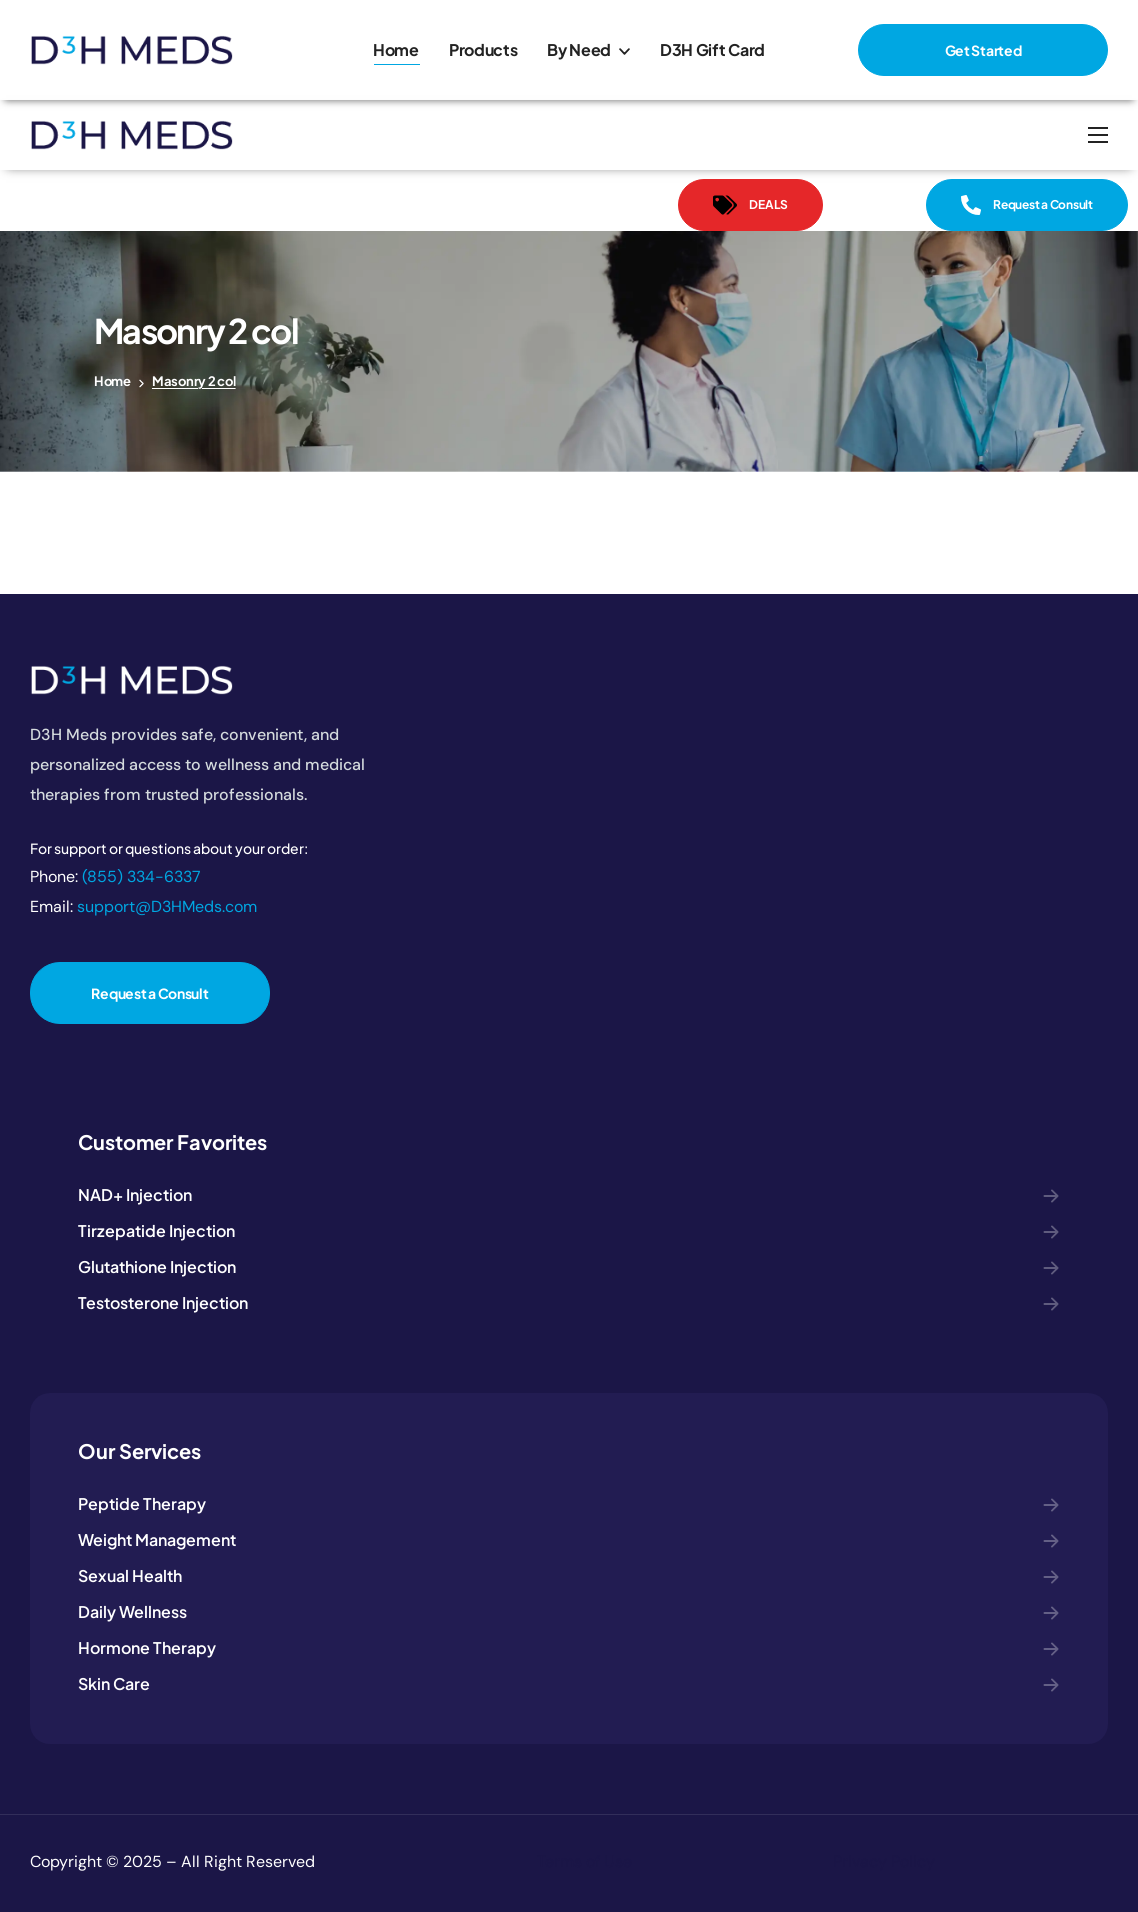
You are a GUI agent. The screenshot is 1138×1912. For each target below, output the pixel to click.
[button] (983, 50)
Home (112, 381)
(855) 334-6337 (141, 876)
